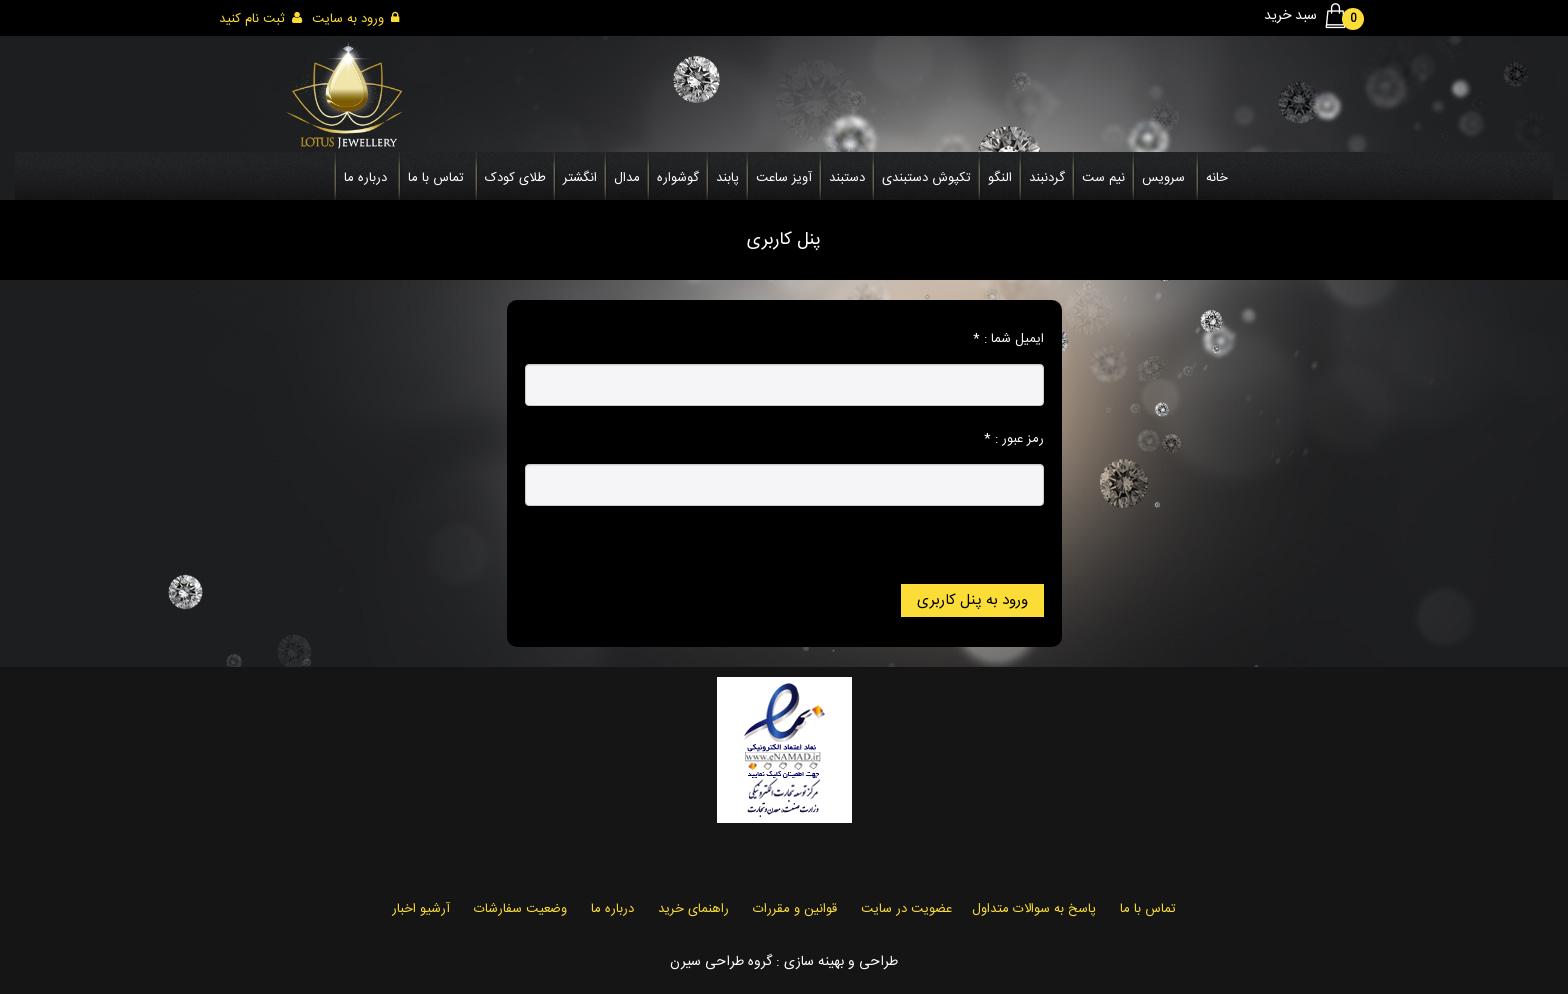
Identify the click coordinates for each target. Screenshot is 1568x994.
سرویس (1163, 178)
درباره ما (365, 178)
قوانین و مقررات (795, 909)
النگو (1000, 178)
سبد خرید (1309, 16)
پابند (727, 178)
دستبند (847, 178)
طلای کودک (515, 178)
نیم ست (1103, 178)
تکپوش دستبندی (926, 178)
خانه (1217, 178)
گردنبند (1047, 178)
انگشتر (580, 178)
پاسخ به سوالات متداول (1034, 909)
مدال (627, 178)
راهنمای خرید (693, 909)
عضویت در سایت (906, 909)
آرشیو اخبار (421, 909)
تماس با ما (436, 178)
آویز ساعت (784, 178)
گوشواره (678, 178)
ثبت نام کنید (260, 19)
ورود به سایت (355, 19)
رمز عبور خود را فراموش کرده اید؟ (955, 539)
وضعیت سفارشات (520, 909)
